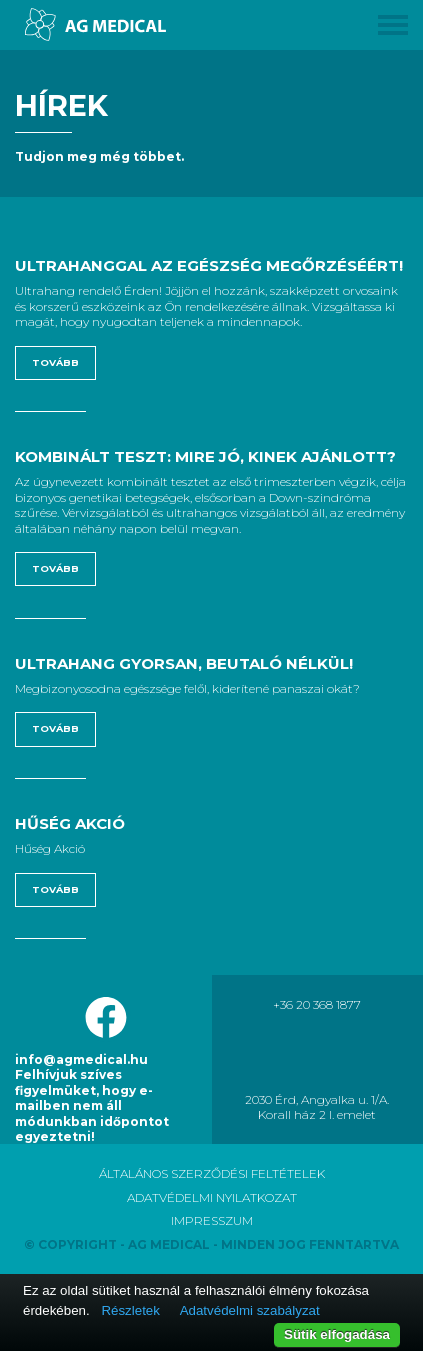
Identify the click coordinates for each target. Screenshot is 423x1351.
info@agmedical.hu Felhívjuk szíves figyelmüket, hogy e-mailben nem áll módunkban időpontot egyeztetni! (92, 1098)
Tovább (55, 362)
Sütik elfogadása (337, 1334)
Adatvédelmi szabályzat (250, 1310)
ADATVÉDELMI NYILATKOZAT (212, 1197)
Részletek (130, 1310)
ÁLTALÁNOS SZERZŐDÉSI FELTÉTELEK (212, 1173)
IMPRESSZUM (212, 1220)
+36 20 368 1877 (317, 1004)
